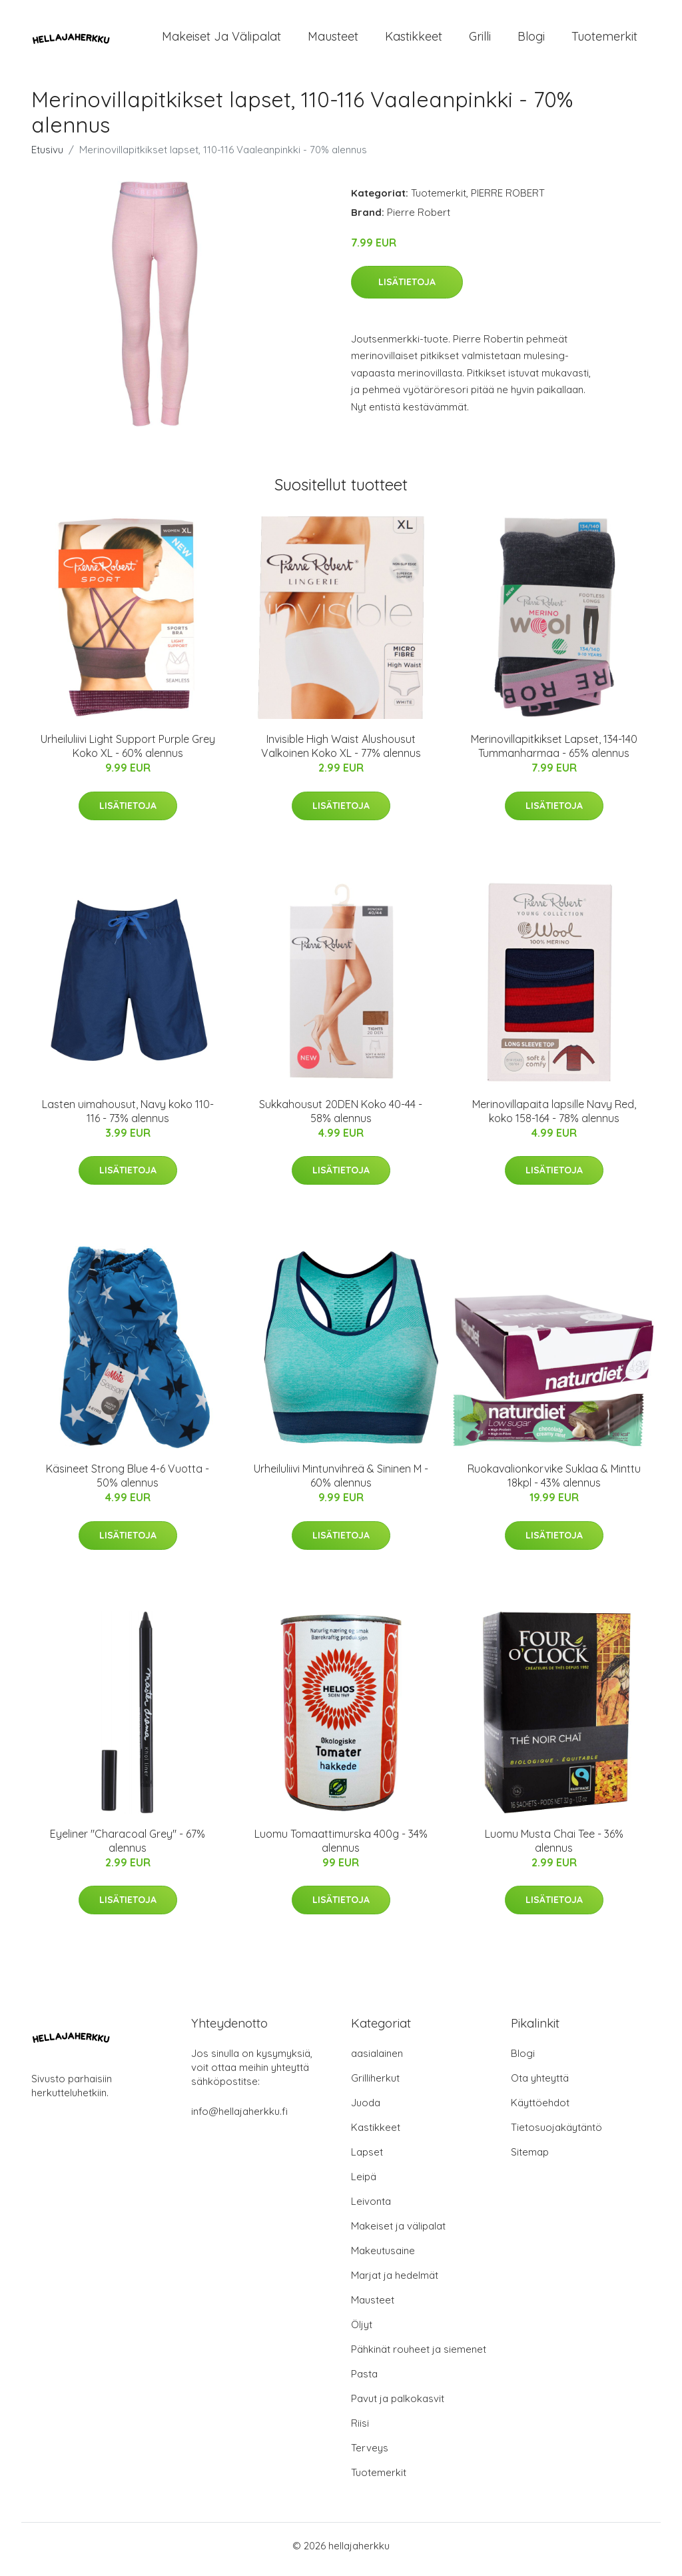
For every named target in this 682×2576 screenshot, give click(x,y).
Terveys (369, 2455)
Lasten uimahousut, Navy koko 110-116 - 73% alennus (128, 1117)
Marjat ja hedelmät (394, 2282)
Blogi (531, 39)
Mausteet (333, 39)
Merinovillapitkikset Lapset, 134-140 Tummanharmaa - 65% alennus (554, 753)
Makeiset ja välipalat (221, 39)
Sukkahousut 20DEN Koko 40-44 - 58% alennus (340, 1117)
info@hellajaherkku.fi (239, 2118)
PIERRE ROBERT (508, 199)
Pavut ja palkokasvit (397, 2405)
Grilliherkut (375, 2085)
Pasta (364, 2381)
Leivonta (371, 2208)
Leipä (363, 2184)
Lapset (367, 2159)
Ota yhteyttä (540, 2085)
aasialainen (377, 2060)
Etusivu (47, 156)
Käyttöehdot (540, 2110)
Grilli (480, 39)
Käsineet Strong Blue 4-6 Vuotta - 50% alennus (127, 1483)
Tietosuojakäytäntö (556, 2134)
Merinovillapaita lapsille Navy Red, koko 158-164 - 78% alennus (554, 1117)
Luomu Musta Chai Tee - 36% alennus (554, 1847)
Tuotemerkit (604, 39)
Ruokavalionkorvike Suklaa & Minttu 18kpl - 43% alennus (554, 1483)
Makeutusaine (383, 2258)
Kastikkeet (413, 39)
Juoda (365, 2110)
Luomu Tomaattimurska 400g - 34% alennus (341, 1847)
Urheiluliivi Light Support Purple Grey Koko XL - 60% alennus (128, 753)
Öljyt (361, 2331)
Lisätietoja (407, 289)
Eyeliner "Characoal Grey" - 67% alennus (127, 1847)
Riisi (360, 2430)
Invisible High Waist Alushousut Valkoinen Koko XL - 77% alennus (341, 753)
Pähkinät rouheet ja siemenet (418, 2356)
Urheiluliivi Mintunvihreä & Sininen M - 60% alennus (341, 1483)
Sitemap (530, 2159)
